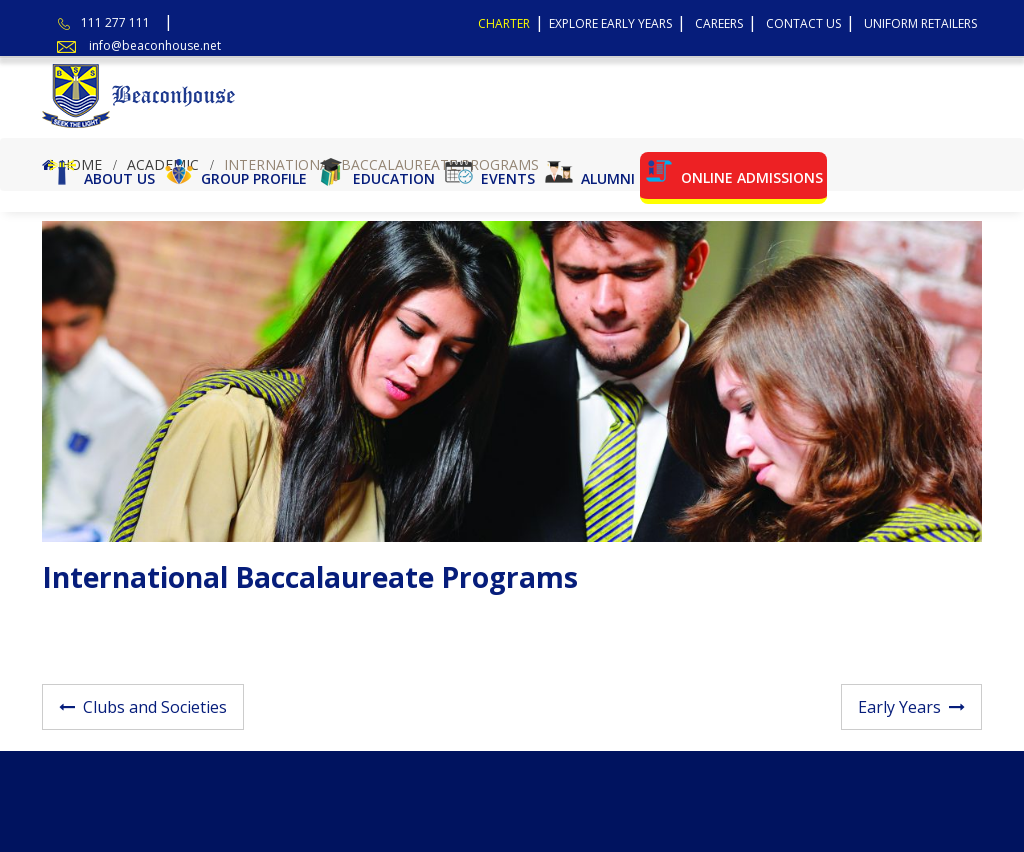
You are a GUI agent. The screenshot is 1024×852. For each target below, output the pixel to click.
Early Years (899, 707)
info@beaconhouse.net (155, 45)
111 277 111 (115, 22)
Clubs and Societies (155, 707)
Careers (719, 23)
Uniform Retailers (920, 23)
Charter (504, 23)
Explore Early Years (610, 23)
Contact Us (803, 23)
